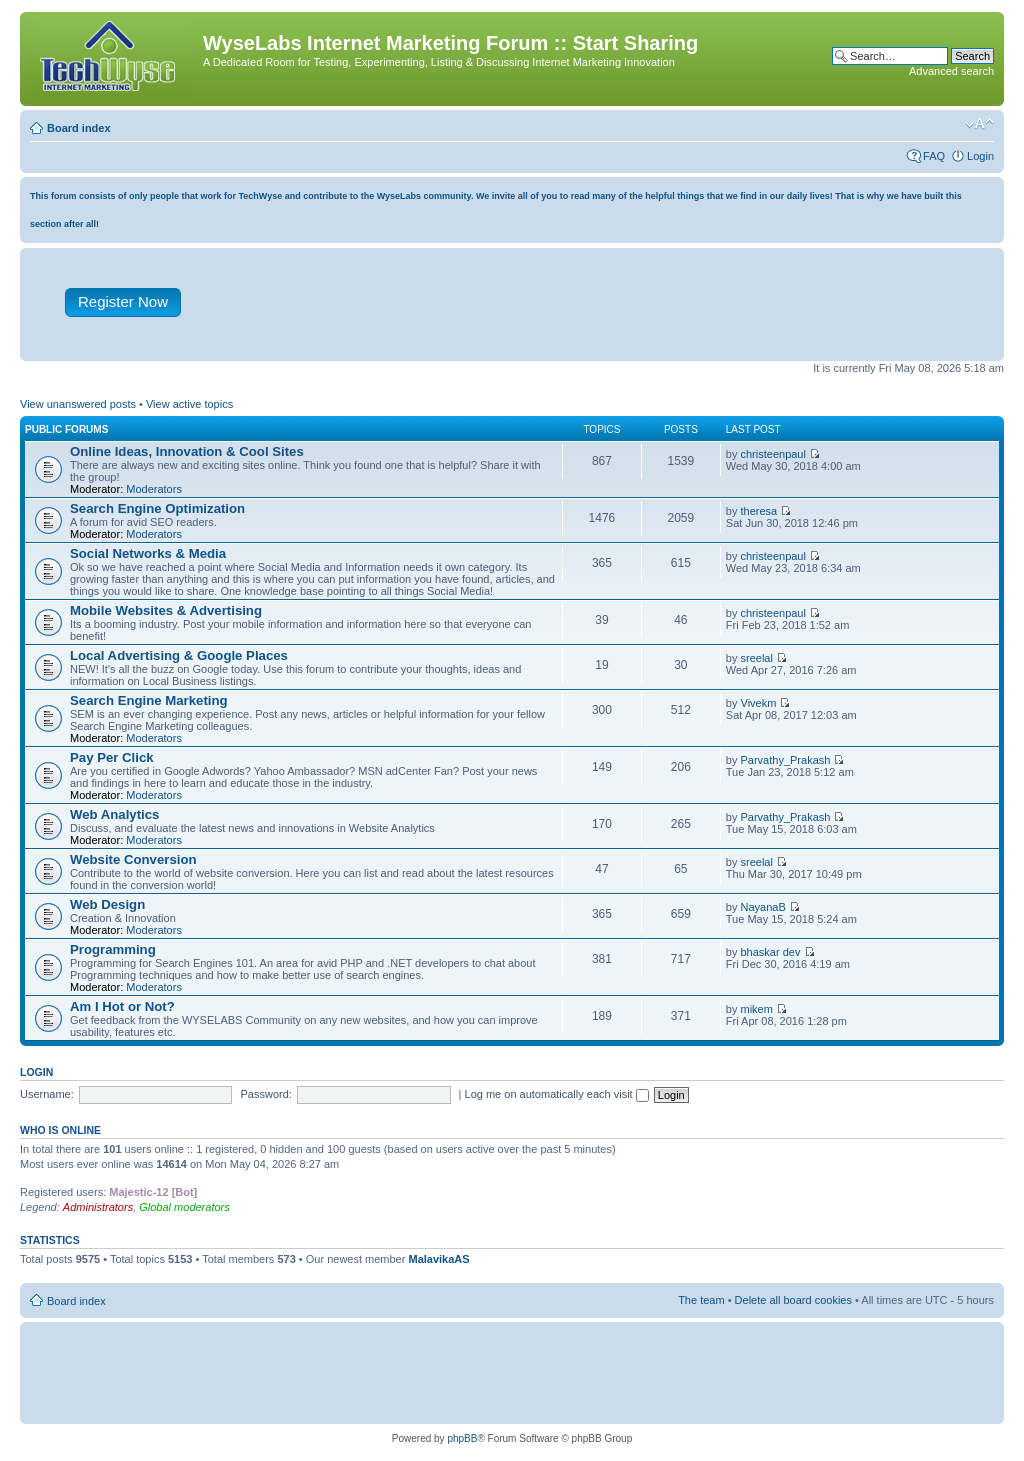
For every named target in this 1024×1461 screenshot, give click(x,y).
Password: (266, 1094)
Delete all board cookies (793, 1300)
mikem (757, 1009)
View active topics (189, 404)
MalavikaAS (438, 1259)
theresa (759, 511)
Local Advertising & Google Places (179, 655)
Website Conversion (133, 859)
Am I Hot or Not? (122, 1006)
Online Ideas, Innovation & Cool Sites (187, 451)
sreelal (757, 658)
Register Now (123, 301)
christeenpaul (773, 454)
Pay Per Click (112, 757)
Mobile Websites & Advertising (166, 610)
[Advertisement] (605, 309)
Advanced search (951, 71)
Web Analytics (114, 814)
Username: (47, 1094)
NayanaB (763, 907)
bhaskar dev (771, 952)
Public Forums (66, 429)
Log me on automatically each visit (557, 1094)
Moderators (154, 489)
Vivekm (759, 703)
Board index (79, 128)
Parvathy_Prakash (786, 760)
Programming (113, 949)
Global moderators (184, 1207)
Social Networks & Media (148, 553)
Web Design (107, 904)
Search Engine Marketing (149, 700)
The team (701, 1300)
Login (980, 156)
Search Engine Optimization (157, 508)
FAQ (934, 156)
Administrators (98, 1207)
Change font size (979, 124)
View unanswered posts (78, 404)
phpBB (462, 1438)
